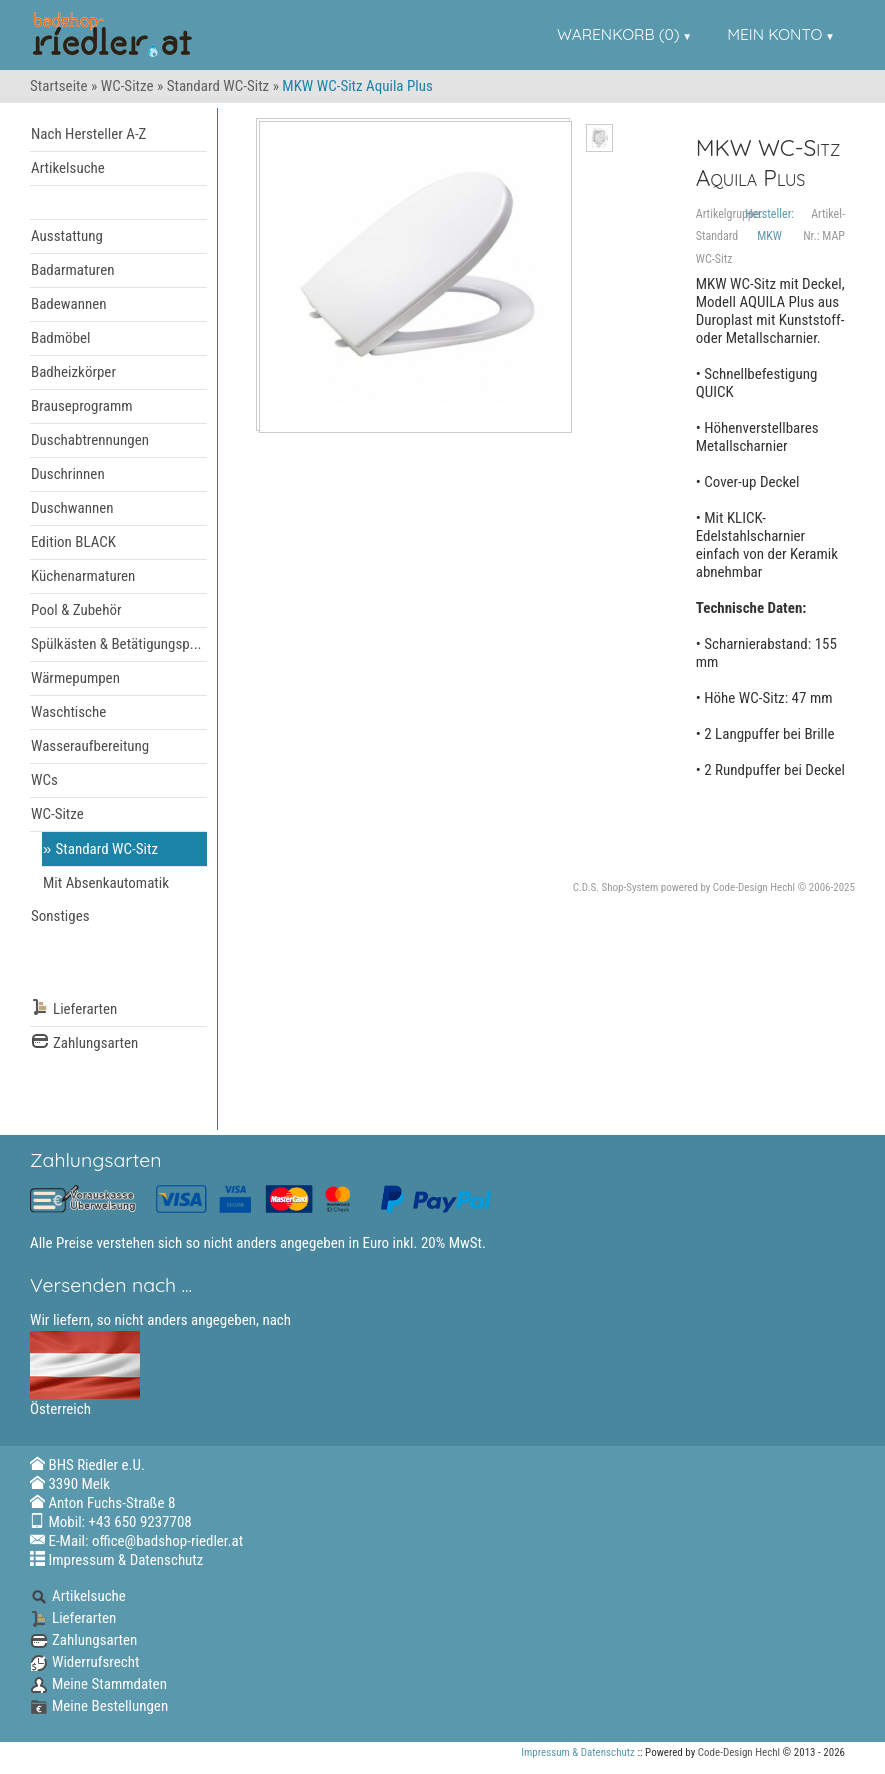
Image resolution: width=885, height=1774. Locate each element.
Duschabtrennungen (90, 440)
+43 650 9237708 (140, 1522)
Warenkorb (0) (618, 34)
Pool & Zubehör (76, 610)
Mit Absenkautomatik (106, 883)
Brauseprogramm (82, 406)
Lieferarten (74, 1009)
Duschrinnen (68, 474)
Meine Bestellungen (99, 1706)
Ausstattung (67, 236)
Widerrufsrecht (84, 1662)
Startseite (59, 86)
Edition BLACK (73, 542)
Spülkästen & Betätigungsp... (116, 644)
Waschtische (68, 712)
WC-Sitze (127, 86)
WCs (44, 780)
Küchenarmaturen (83, 576)
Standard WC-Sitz (218, 86)
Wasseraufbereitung (90, 746)
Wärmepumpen (75, 678)
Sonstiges (60, 916)
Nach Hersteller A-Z (88, 134)
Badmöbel (61, 338)
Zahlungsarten (84, 1043)
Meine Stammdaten (98, 1684)
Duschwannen (72, 508)
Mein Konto (774, 34)
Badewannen (69, 304)
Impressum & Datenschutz (125, 1560)
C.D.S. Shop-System (616, 887)
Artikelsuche (68, 168)
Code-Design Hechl (754, 887)
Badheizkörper (73, 372)
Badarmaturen (72, 270)
